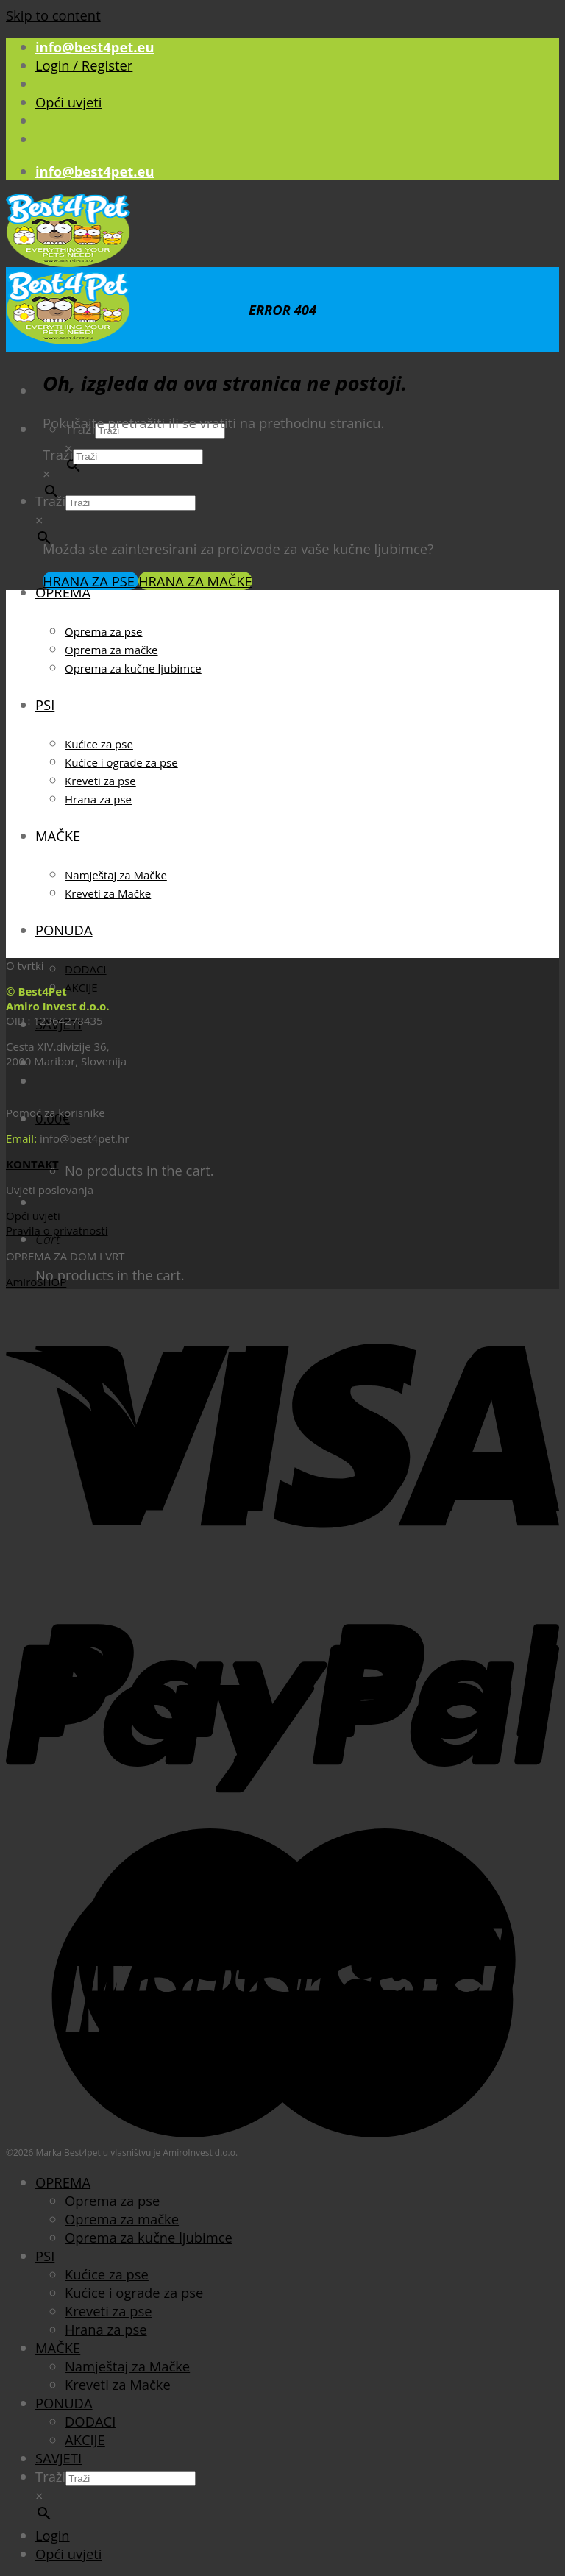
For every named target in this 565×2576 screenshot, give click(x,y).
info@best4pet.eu (94, 47)
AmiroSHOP (36, 1281)
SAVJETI (58, 2458)
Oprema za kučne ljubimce (133, 668)
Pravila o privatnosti (56, 1230)
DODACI (86, 969)
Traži (58, 454)
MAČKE (57, 835)
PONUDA (64, 929)
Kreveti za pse (100, 780)
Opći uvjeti (68, 102)
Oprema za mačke (111, 649)
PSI (44, 704)
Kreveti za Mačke (108, 893)
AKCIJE (81, 987)
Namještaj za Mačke (116, 874)
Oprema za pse (104, 631)
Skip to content (53, 15)
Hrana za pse (98, 799)
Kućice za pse (99, 744)
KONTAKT (32, 1164)
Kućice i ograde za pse (121, 762)
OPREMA (62, 592)
